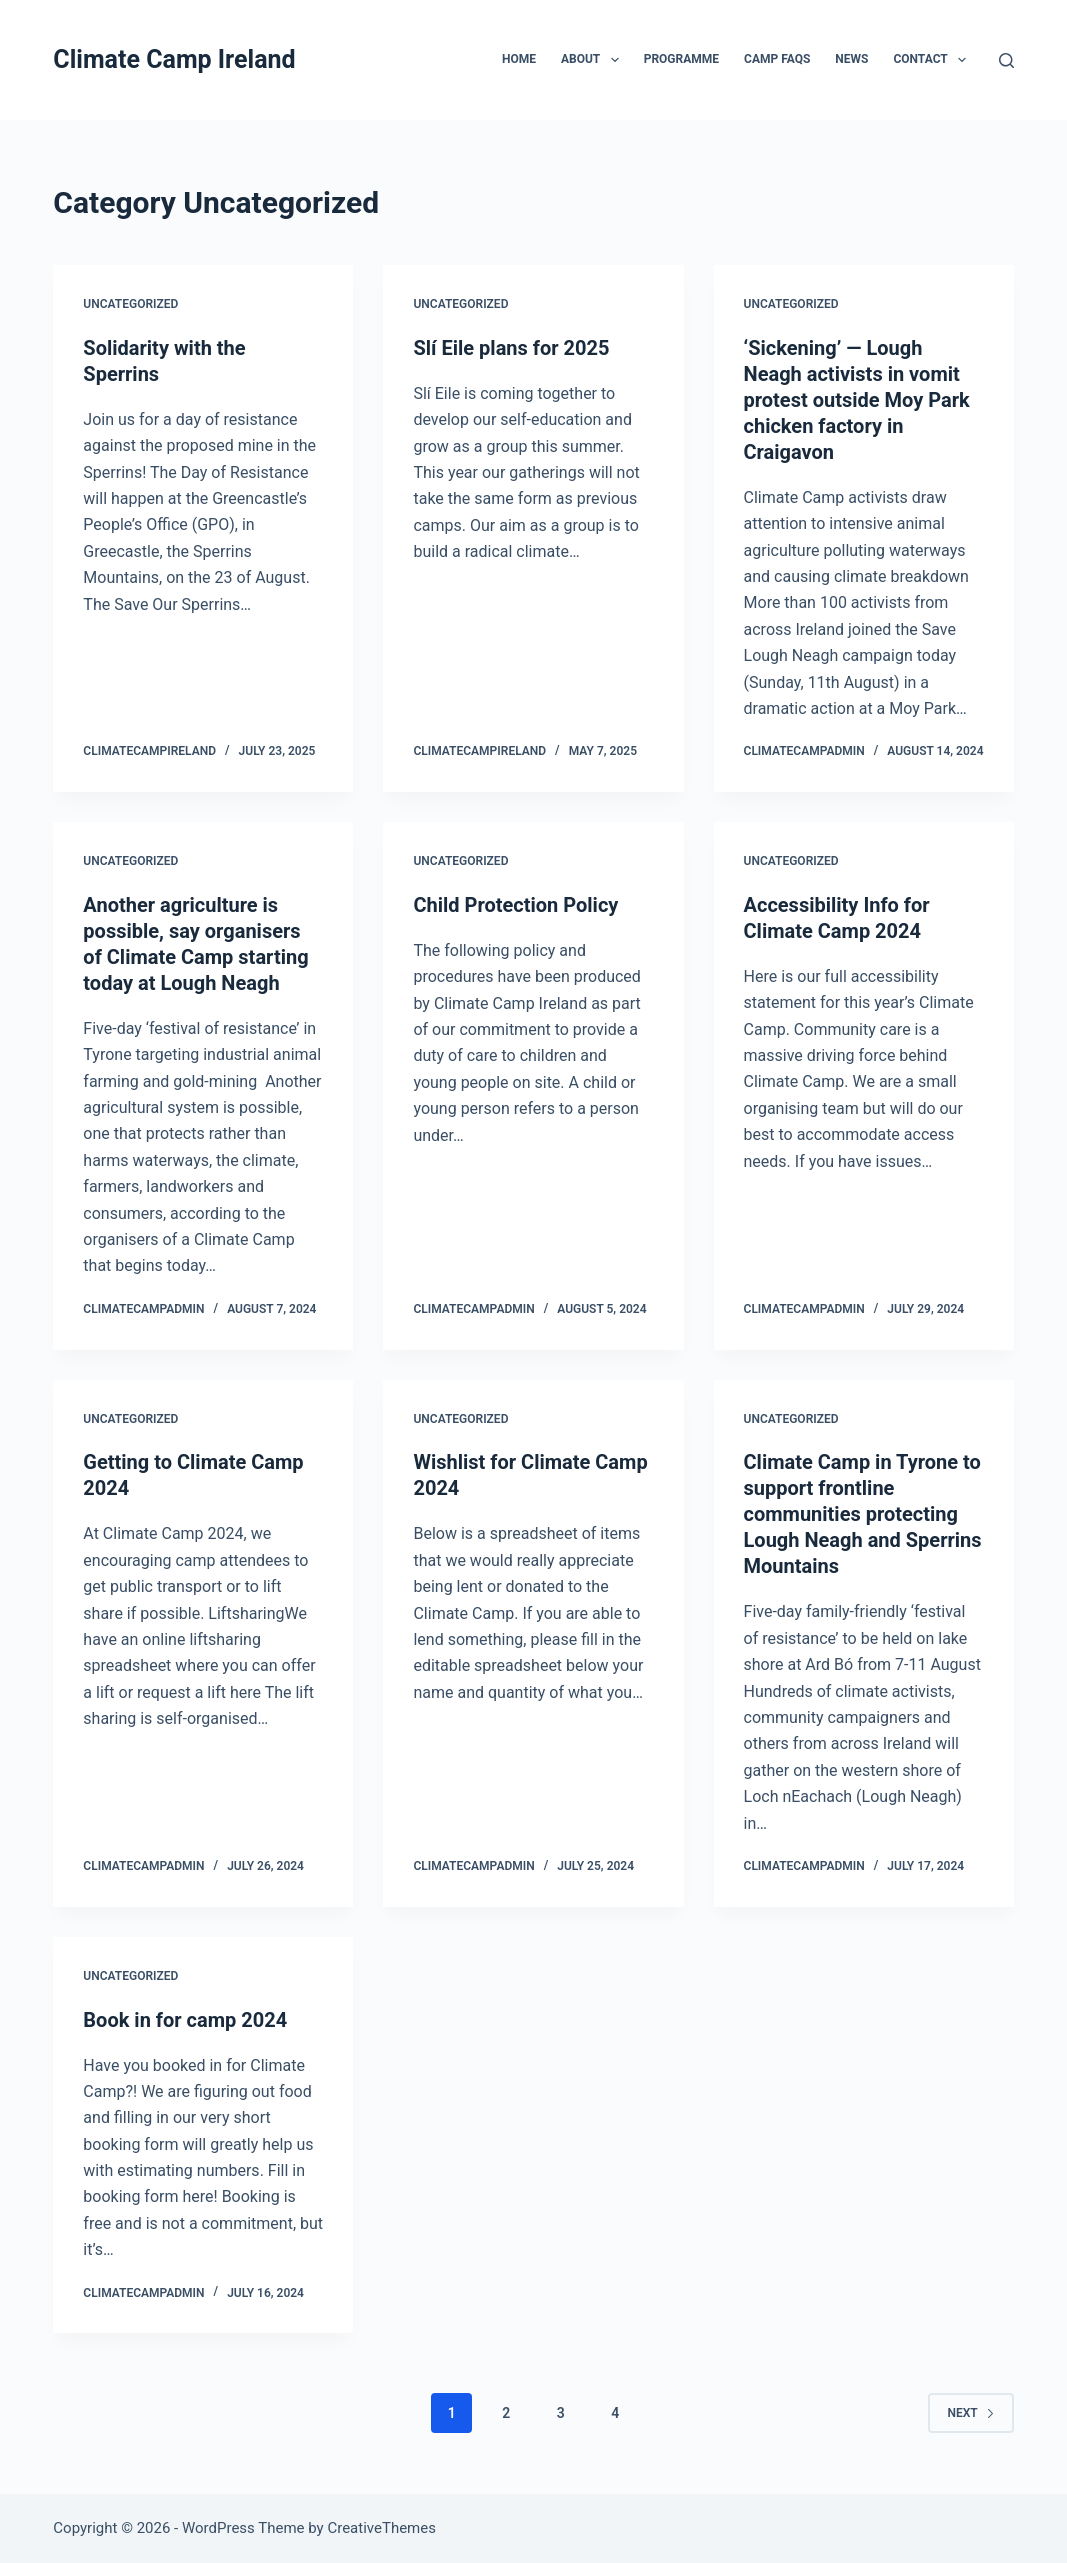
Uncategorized (130, 304)
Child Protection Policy (515, 905)
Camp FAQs (777, 59)
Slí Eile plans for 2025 (511, 348)
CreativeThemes (381, 2528)
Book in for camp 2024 (185, 2020)
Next (970, 2413)
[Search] (1006, 60)
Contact (933, 60)
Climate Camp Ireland (174, 59)
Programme (681, 59)
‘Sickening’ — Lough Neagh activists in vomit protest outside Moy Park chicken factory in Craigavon (857, 400)
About (594, 60)
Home (519, 59)
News (851, 59)
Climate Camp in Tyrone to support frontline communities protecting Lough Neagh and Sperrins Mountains (863, 1514)
